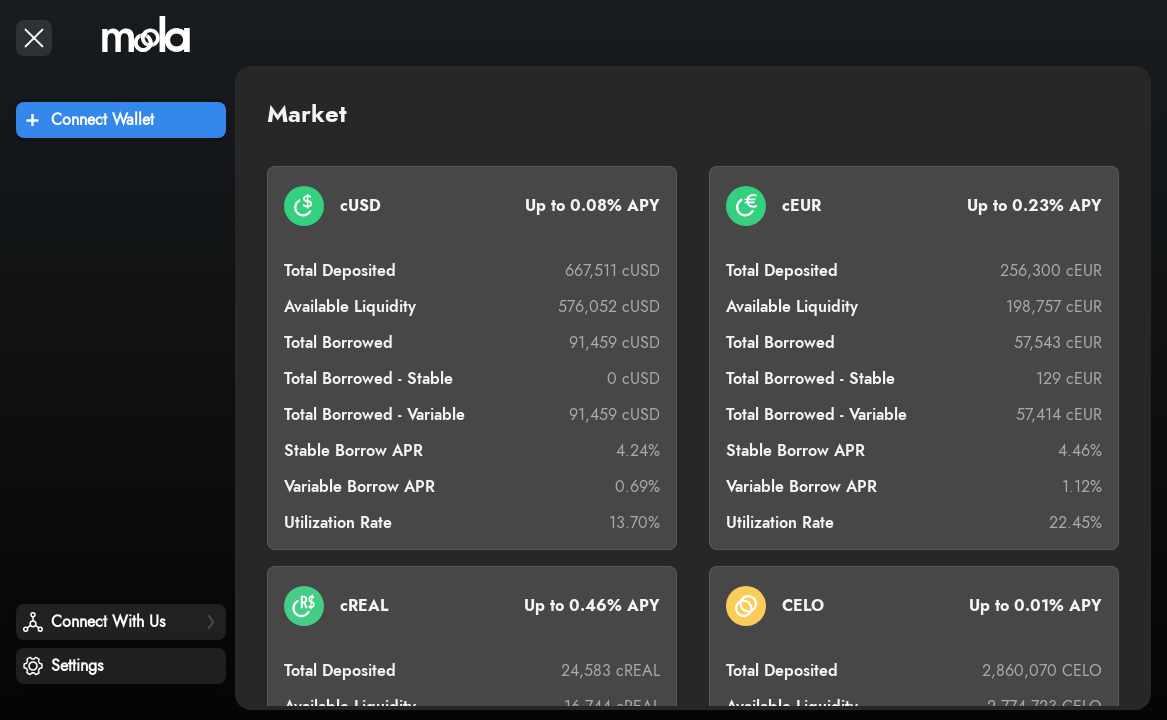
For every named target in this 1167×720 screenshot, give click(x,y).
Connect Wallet (102, 120)
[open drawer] (34, 38)
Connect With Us (108, 622)
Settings (77, 666)
